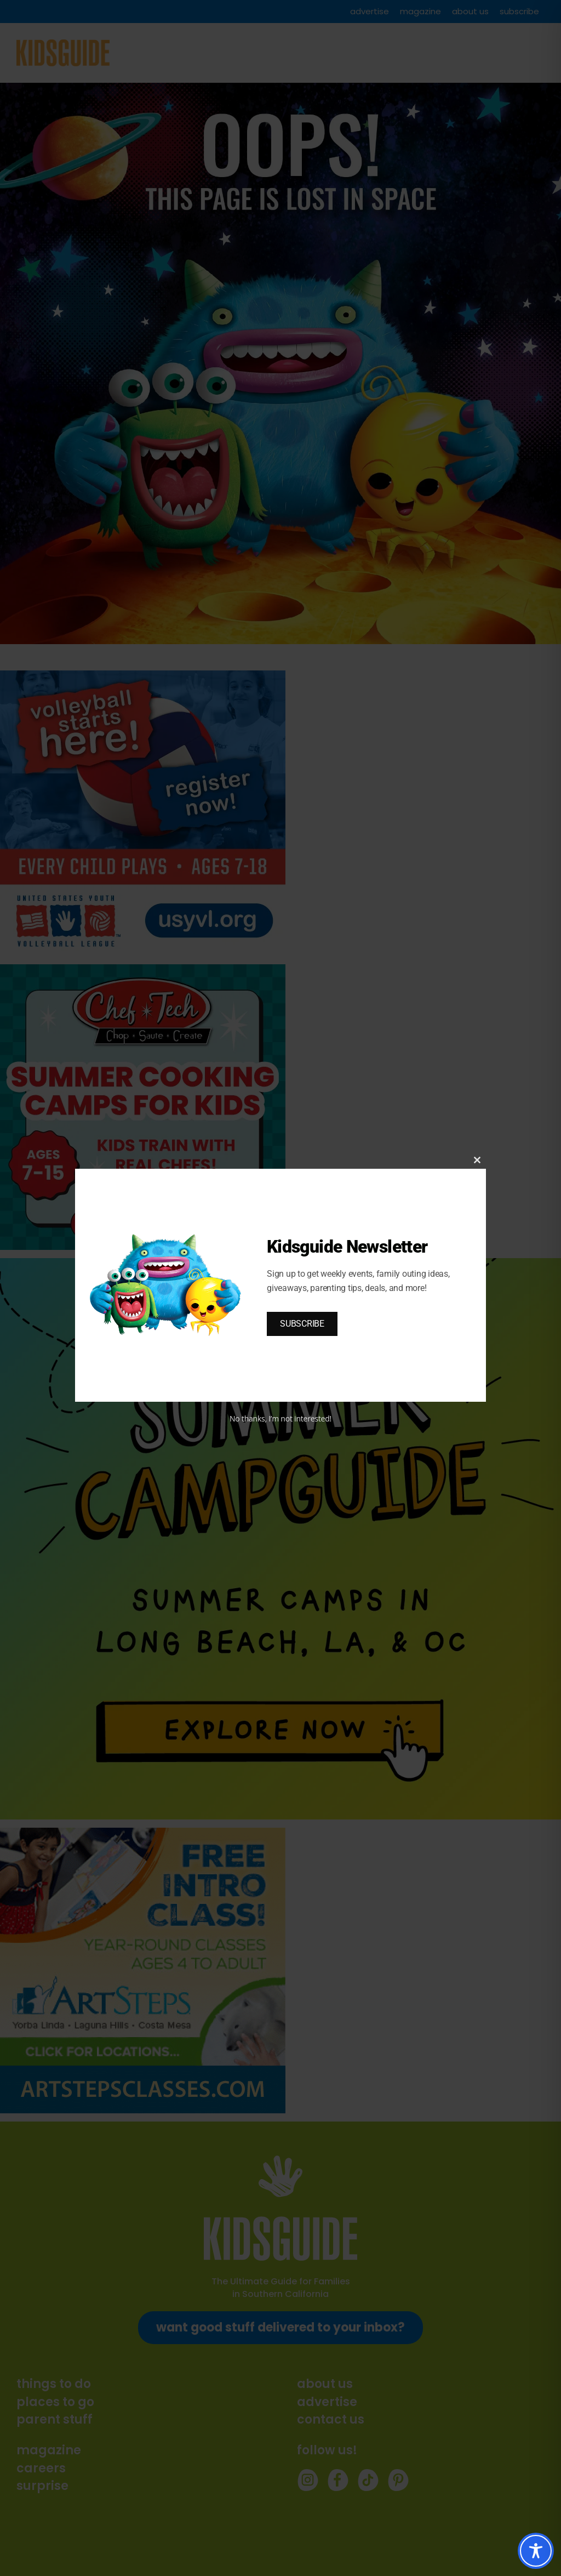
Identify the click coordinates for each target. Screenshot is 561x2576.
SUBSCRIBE (302, 1323)
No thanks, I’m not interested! (280, 1418)
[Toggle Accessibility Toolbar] (536, 2551)
